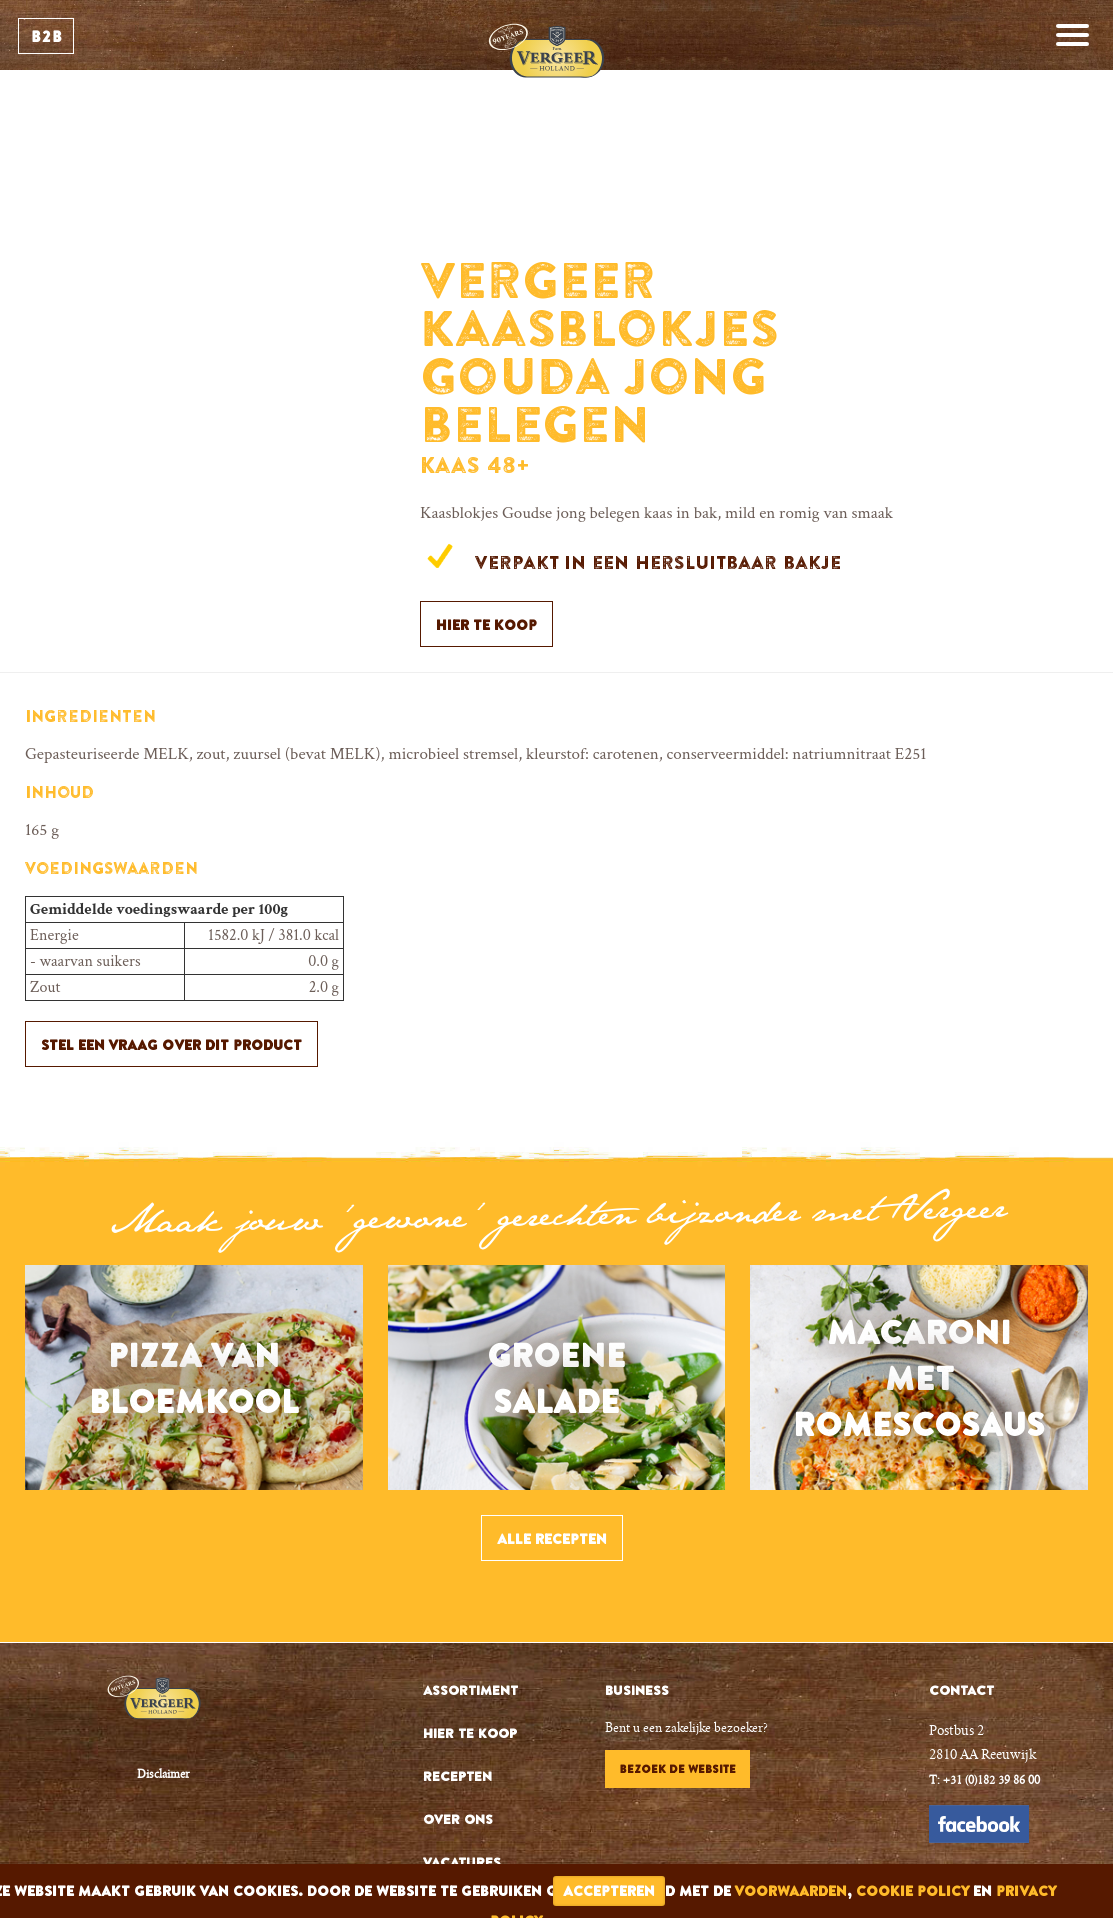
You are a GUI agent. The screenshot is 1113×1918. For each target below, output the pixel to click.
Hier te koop (486, 625)
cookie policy (912, 1891)
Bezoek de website (677, 1769)
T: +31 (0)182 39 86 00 (984, 1781)
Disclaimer (163, 1775)
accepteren (609, 1891)
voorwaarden (790, 1891)
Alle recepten (552, 1539)
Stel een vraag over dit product (171, 1045)
